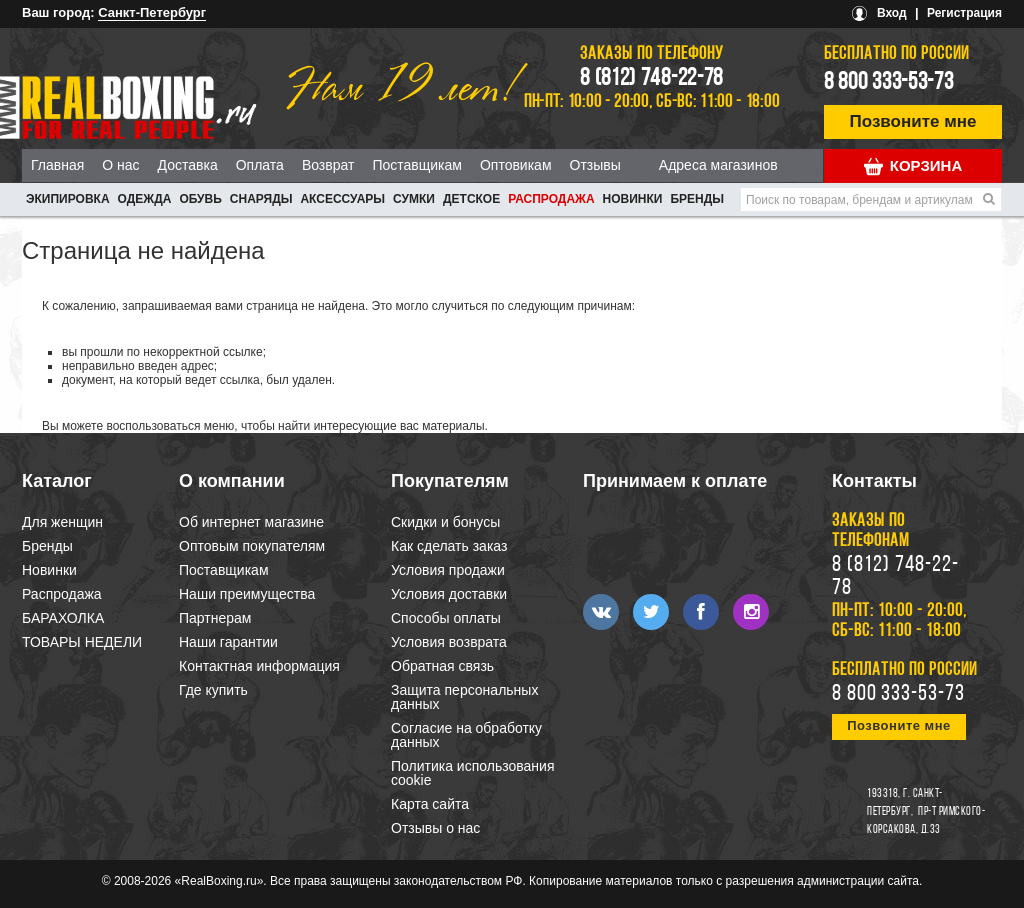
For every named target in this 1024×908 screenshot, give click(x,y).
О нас (120, 165)
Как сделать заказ (449, 546)
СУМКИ (414, 199)
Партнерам (215, 618)
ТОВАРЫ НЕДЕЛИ (82, 642)
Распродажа (551, 199)
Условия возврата (449, 642)
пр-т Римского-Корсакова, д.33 (926, 821)
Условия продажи (448, 570)
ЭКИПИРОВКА (68, 199)
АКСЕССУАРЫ (342, 199)
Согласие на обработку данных (466, 735)
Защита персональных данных (464, 697)
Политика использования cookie (472, 773)
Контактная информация (259, 666)
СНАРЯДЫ (261, 199)
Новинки (633, 199)
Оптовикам (516, 165)
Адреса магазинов (718, 165)
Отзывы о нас (435, 828)
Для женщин (62, 522)
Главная (57, 165)
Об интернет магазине (251, 522)
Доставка (188, 165)
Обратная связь (442, 666)
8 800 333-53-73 (889, 83)
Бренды (697, 199)
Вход (892, 13)
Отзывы (595, 165)
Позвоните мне (913, 121)
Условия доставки (449, 594)
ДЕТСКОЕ (471, 199)
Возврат (328, 165)
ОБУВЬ (200, 199)
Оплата (260, 165)
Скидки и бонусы (445, 522)
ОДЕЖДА (145, 199)
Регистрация (964, 13)
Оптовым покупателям (252, 546)
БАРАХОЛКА (63, 618)
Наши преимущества (247, 594)
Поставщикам (417, 165)
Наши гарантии (228, 642)
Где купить (213, 690)
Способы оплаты (446, 618)
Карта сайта (430, 804)
